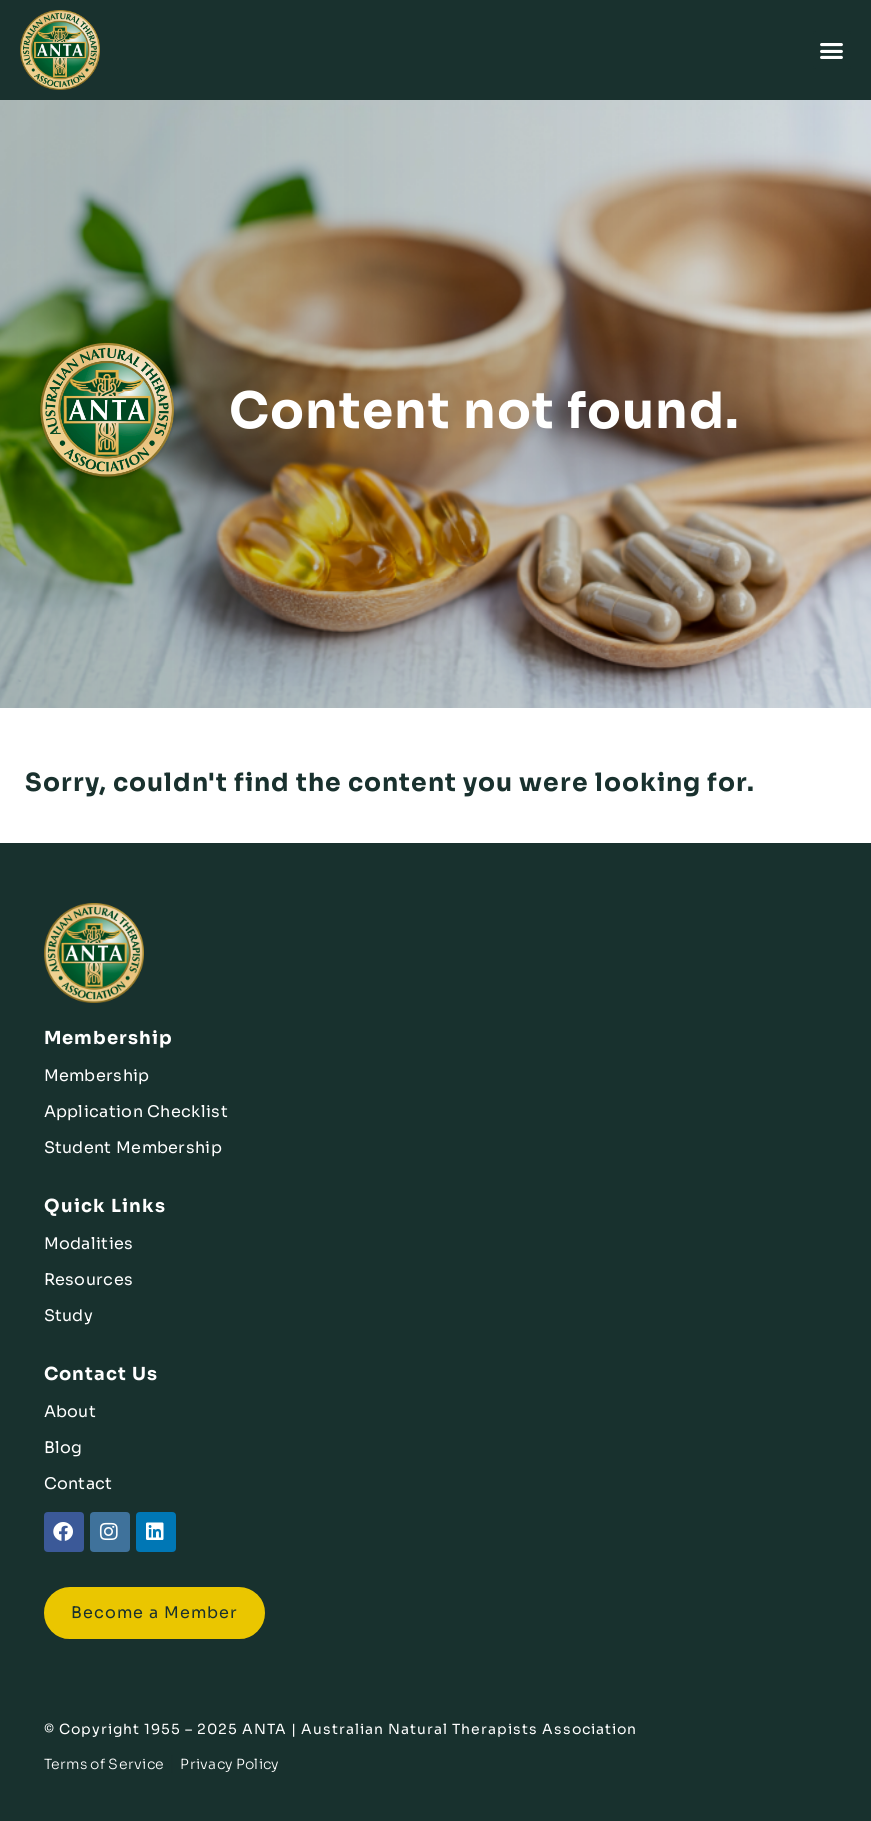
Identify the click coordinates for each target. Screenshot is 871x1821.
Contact (78, 1483)
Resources (89, 1279)
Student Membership (133, 1147)
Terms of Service (104, 1764)
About (70, 1411)
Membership (97, 1075)
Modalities (89, 1243)
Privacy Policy (229, 1764)
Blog (63, 1447)
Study (69, 1315)
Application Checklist (136, 1111)
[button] (832, 50)
